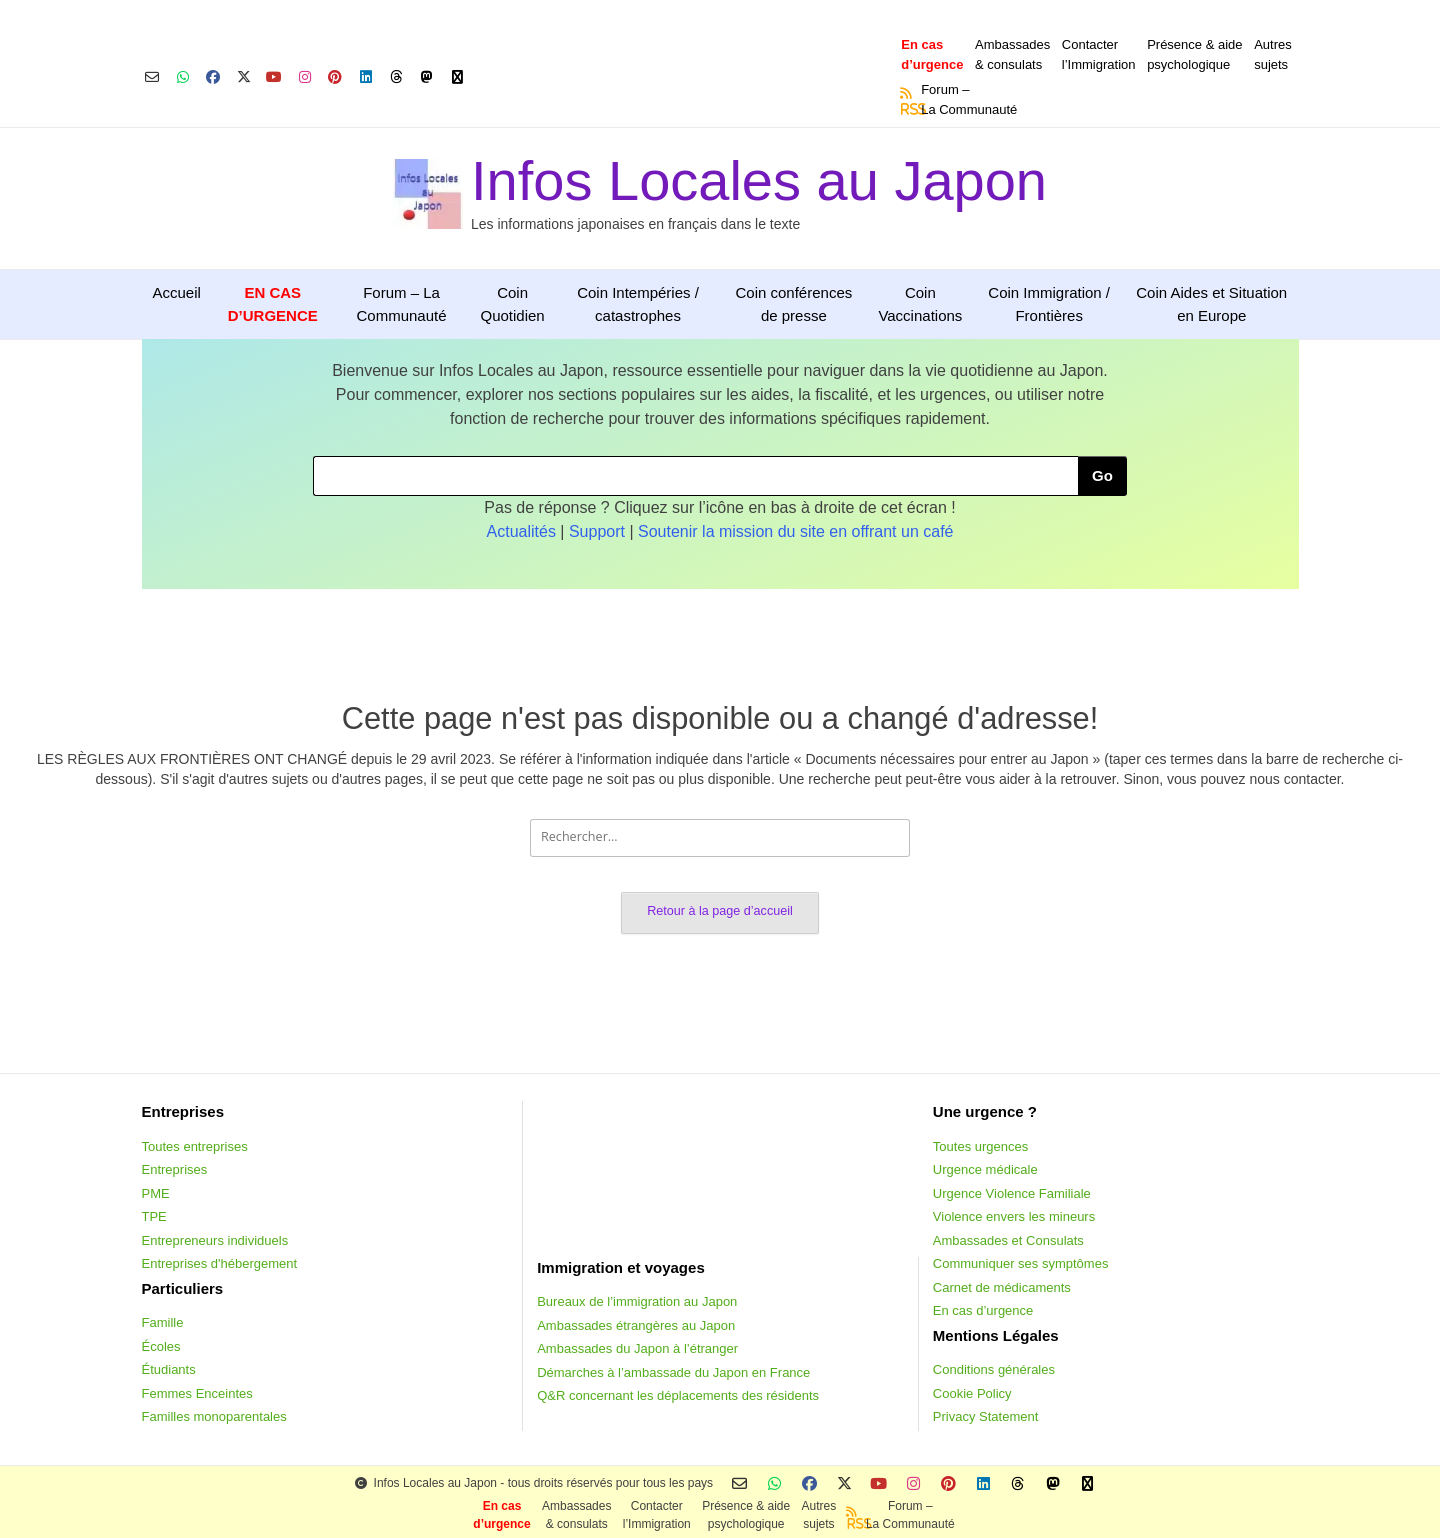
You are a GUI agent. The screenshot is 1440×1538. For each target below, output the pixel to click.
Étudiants (169, 1369)
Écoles (161, 1346)
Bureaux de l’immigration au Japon (637, 1301)
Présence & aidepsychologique (1194, 54)
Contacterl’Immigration (1099, 54)
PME (156, 1193)
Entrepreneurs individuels (215, 1240)
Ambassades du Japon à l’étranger (637, 1348)
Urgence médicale (985, 1169)
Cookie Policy (972, 1393)
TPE (154, 1216)
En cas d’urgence (983, 1310)
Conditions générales (994, 1369)
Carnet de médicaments (1002, 1287)
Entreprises (175, 1169)
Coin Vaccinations (920, 304)
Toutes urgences (980, 1146)
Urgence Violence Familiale (1012, 1193)
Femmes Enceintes (197, 1393)
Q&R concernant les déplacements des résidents (678, 1395)
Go (1102, 475)
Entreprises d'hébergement (220, 1263)
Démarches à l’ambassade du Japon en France (673, 1372)
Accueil (177, 292)
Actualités (521, 531)
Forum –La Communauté (969, 99)
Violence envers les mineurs (1014, 1216)
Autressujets (1273, 54)
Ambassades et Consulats (1008, 1240)
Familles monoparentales (214, 1416)
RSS (907, 109)
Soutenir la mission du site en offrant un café (795, 531)
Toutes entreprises (195, 1146)
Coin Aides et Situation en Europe (1211, 304)
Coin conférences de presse (793, 304)
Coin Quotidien (512, 304)
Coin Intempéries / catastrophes (638, 304)
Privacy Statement (986, 1416)
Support (597, 531)
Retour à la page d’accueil (720, 911)
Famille (163, 1322)
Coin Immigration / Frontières (1049, 304)
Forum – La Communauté (402, 304)
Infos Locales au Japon (759, 180)
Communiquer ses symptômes (1021, 1263)
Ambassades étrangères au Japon (636, 1325)
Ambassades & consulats (1012, 54)
